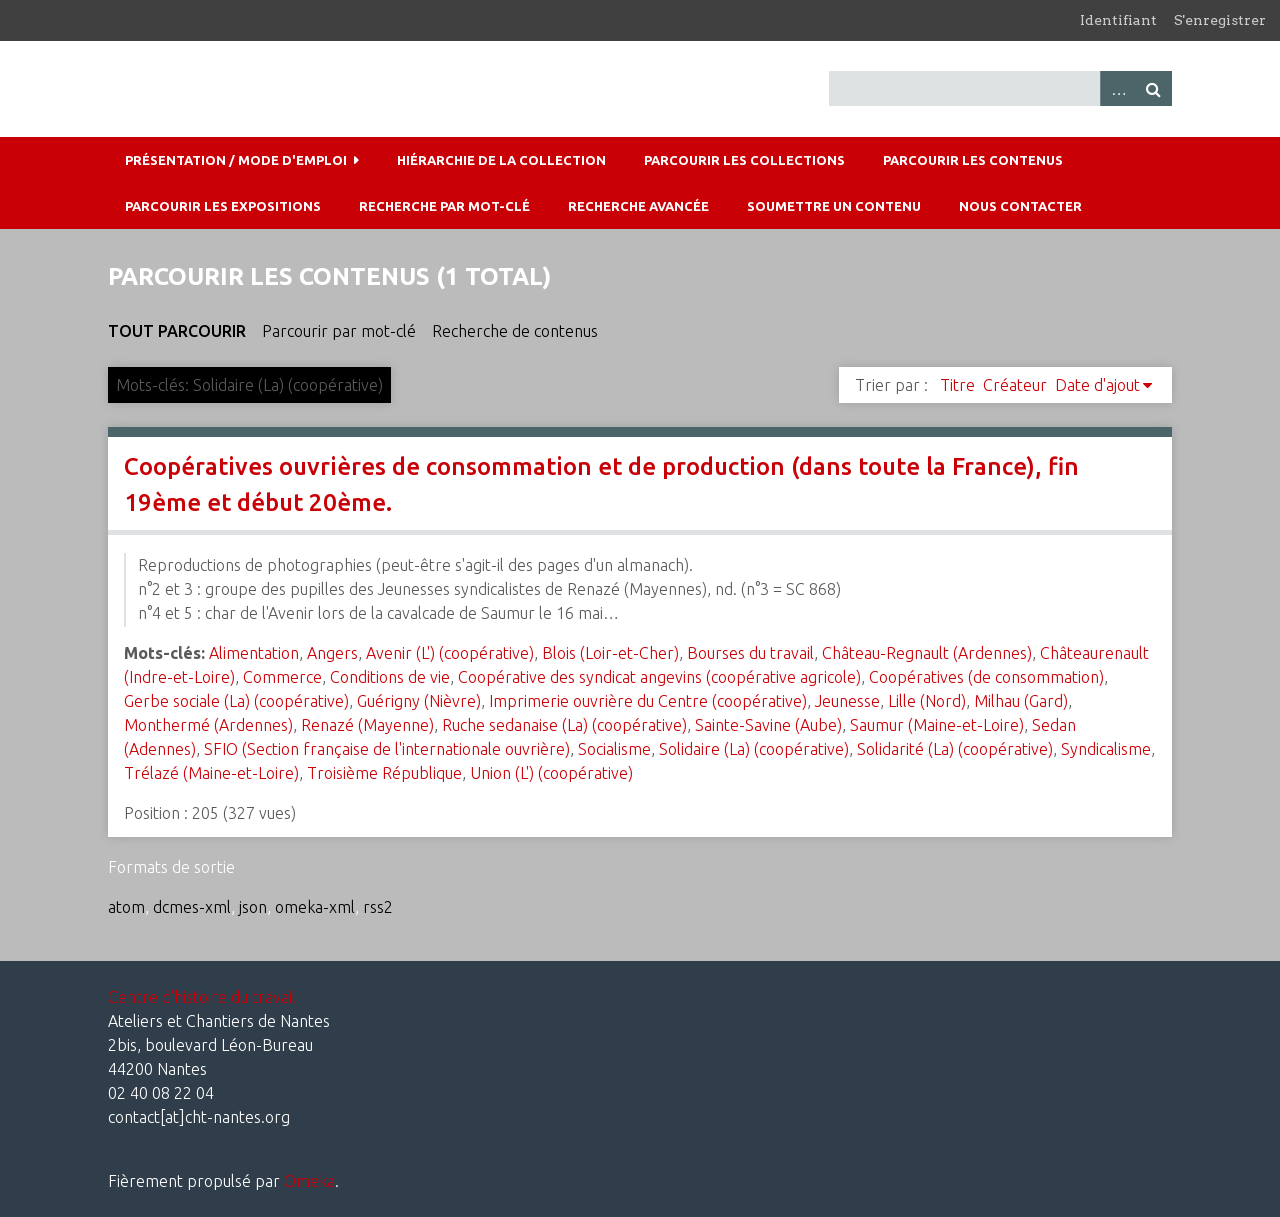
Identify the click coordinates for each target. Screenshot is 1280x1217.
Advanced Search (1118, 88)
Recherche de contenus (515, 331)
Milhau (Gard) (1021, 701)
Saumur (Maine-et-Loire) (937, 725)
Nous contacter (1020, 206)
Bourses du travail (750, 653)
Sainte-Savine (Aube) (768, 725)
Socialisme (614, 749)
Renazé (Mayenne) (367, 725)
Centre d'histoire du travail (202, 997)
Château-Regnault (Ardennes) (927, 653)
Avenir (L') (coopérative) (450, 653)
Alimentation (254, 653)
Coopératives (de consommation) (986, 677)
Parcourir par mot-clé (339, 331)
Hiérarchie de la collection (501, 160)
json (253, 907)
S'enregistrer (1220, 20)
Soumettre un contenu (834, 206)
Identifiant (1118, 20)
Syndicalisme (1106, 749)
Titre (957, 385)
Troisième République (384, 773)
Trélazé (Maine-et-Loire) (211, 773)
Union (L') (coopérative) (551, 773)
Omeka (309, 1181)
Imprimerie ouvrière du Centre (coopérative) (648, 701)
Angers (332, 653)
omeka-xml (315, 907)
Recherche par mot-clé (444, 206)
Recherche (1154, 88)
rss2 (378, 907)
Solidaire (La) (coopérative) (754, 749)
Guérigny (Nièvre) (419, 701)
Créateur (1015, 385)
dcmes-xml (192, 907)
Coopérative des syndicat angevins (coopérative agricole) (659, 677)
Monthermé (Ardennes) (208, 725)
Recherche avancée (638, 206)
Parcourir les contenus (973, 160)
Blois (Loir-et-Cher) (610, 653)
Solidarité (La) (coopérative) (955, 749)
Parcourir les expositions (223, 206)
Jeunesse (847, 701)
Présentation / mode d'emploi (236, 160)
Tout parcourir (177, 331)
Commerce (282, 677)
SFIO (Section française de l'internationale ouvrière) (387, 749)
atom (126, 907)
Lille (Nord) (927, 701)
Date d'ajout (1097, 385)
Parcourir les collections (744, 160)
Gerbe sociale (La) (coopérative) (236, 701)
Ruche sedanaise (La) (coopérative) (564, 725)
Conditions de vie (390, 677)
